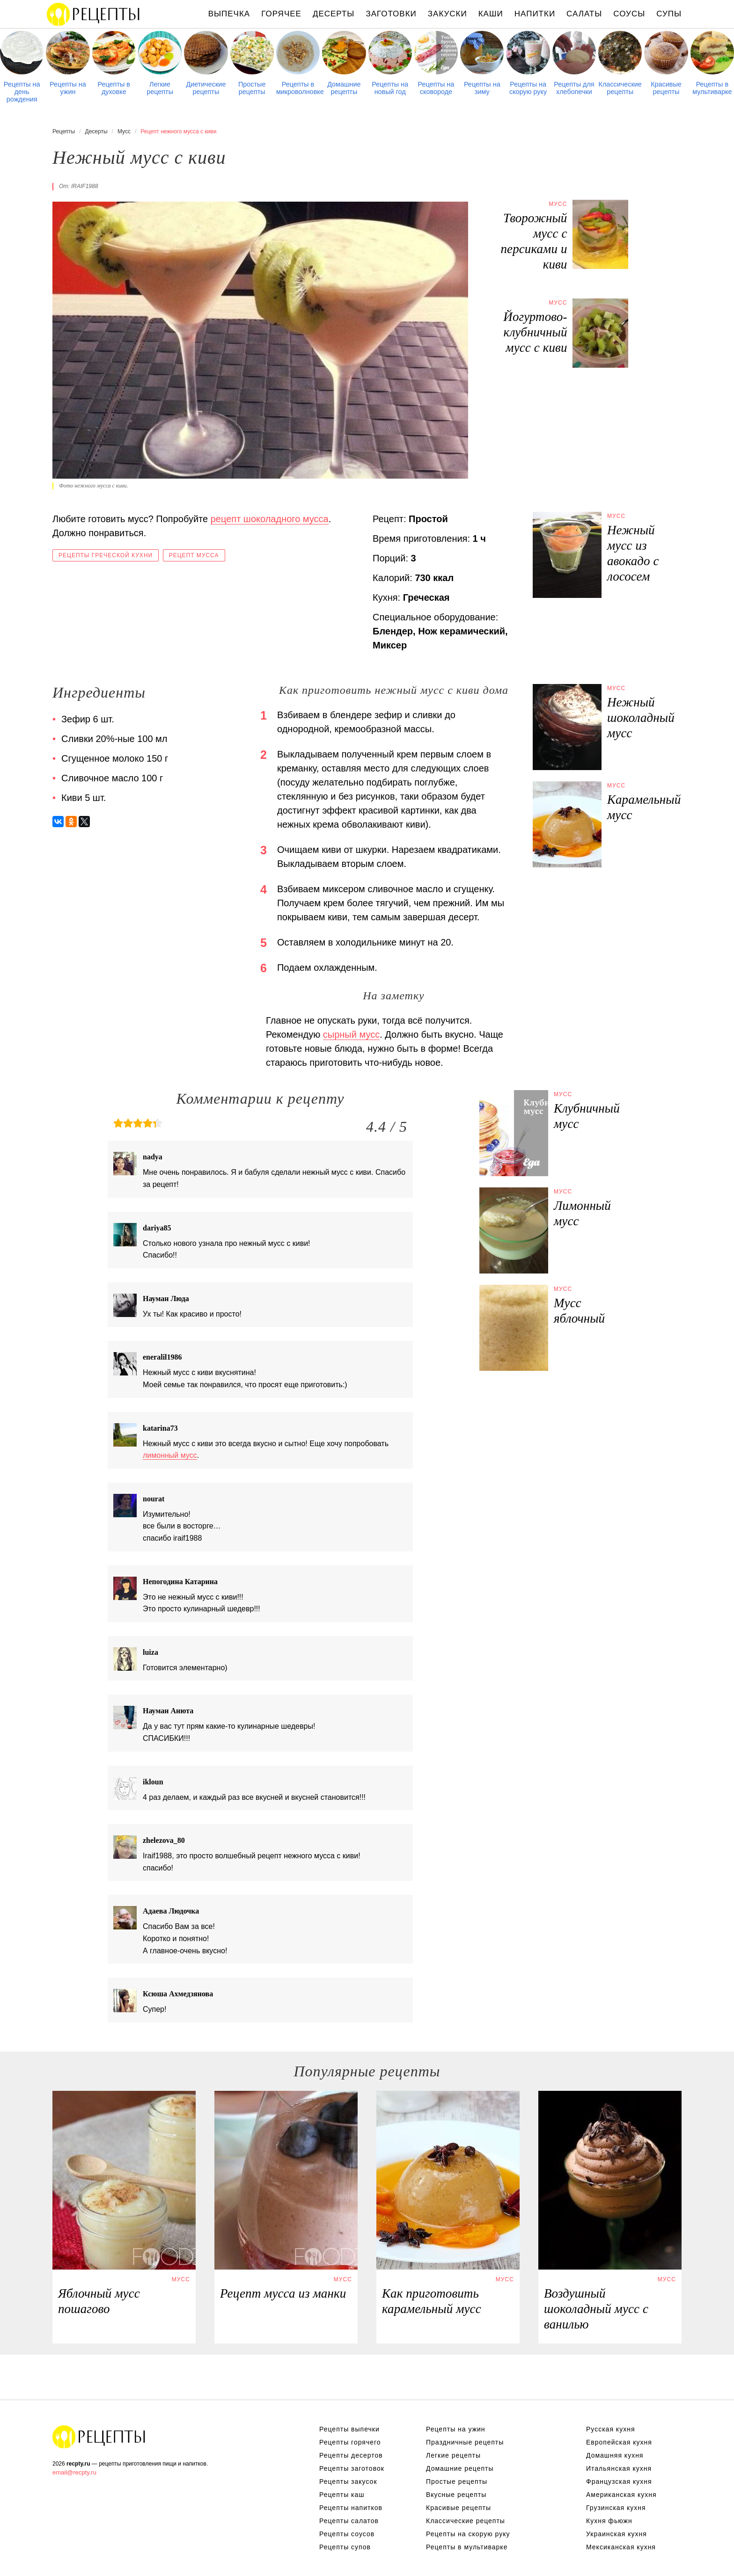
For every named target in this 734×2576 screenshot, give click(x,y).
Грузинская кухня (616, 2507)
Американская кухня (621, 2494)
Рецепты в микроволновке (298, 87)
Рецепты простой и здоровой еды (93, 14)
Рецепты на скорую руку (528, 87)
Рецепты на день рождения (22, 91)
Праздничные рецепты (465, 2442)
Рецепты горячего (350, 2442)
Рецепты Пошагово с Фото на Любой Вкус (99, 2436)
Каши (490, 13)
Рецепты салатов (349, 2521)
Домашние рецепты (343, 87)
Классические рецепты (620, 87)
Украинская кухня (616, 2534)
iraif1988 (84, 186)
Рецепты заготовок (351, 2468)
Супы (669, 13)
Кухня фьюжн (609, 2521)
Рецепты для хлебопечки (574, 87)
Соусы (629, 13)
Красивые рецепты (666, 87)
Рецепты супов (345, 2547)
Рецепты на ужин (68, 87)
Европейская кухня (619, 2442)
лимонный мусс (170, 1455)
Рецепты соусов (346, 2534)
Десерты (333, 13)
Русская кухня (610, 2429)
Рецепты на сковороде (436, 87)
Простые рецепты (251, 87)
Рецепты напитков (350, 2507)
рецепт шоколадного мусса (270, 519)
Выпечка (229, 13)
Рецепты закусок (348, 2481)
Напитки (534, 13)
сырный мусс (351, 1034)
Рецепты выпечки (349, 2429)
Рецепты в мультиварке (712, 87)
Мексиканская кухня (621, 2547)
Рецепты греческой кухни (106, 555)
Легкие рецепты (160, 87)
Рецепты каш (342, 2494)
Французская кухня (619, 2481)
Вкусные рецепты (456, 2494)
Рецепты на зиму (482, 87)
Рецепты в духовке (114, 87)
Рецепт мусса (194, 555)
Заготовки (391, 13)
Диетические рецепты (206, 87)
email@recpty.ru (74, 2472)
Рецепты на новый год (390, 87)
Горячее (281, 13)
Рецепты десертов (351, 2455)
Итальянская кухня (619, 2468)
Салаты (584, 13)
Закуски (447, 13)
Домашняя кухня (614, 2455)
